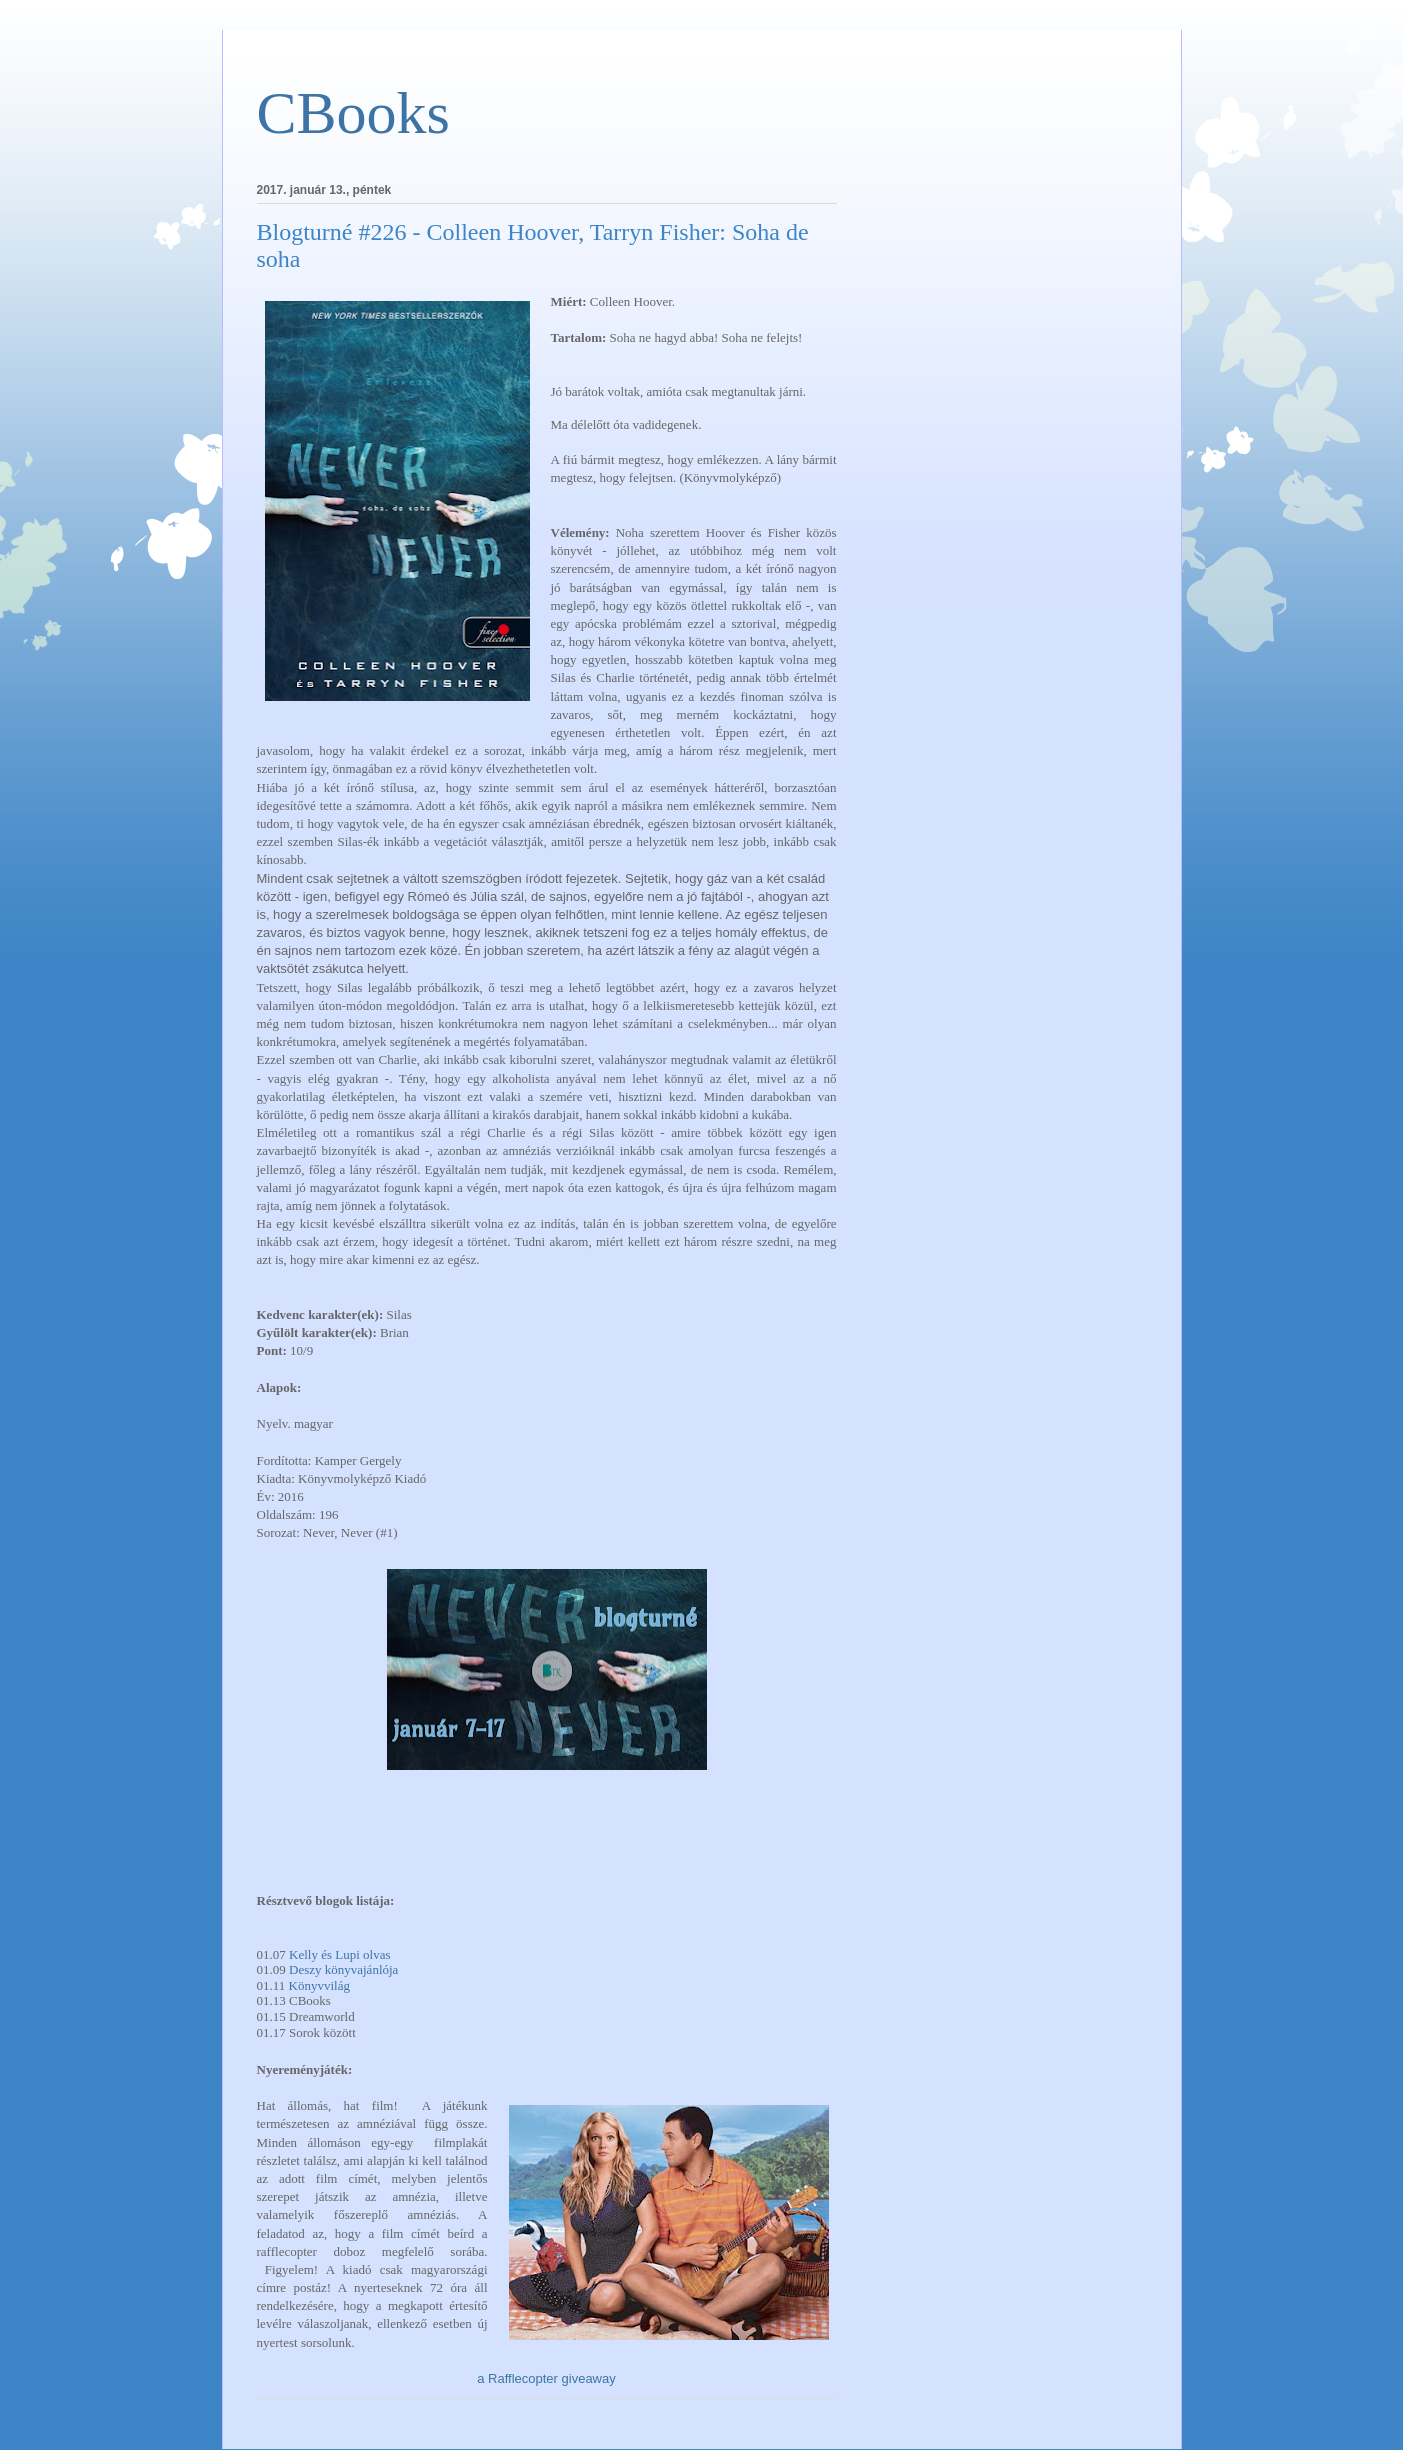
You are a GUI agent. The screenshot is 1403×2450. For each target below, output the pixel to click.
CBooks (353, 113)
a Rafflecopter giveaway (546, 2378)
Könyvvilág (319, 1985)
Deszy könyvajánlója (343, 1969)
